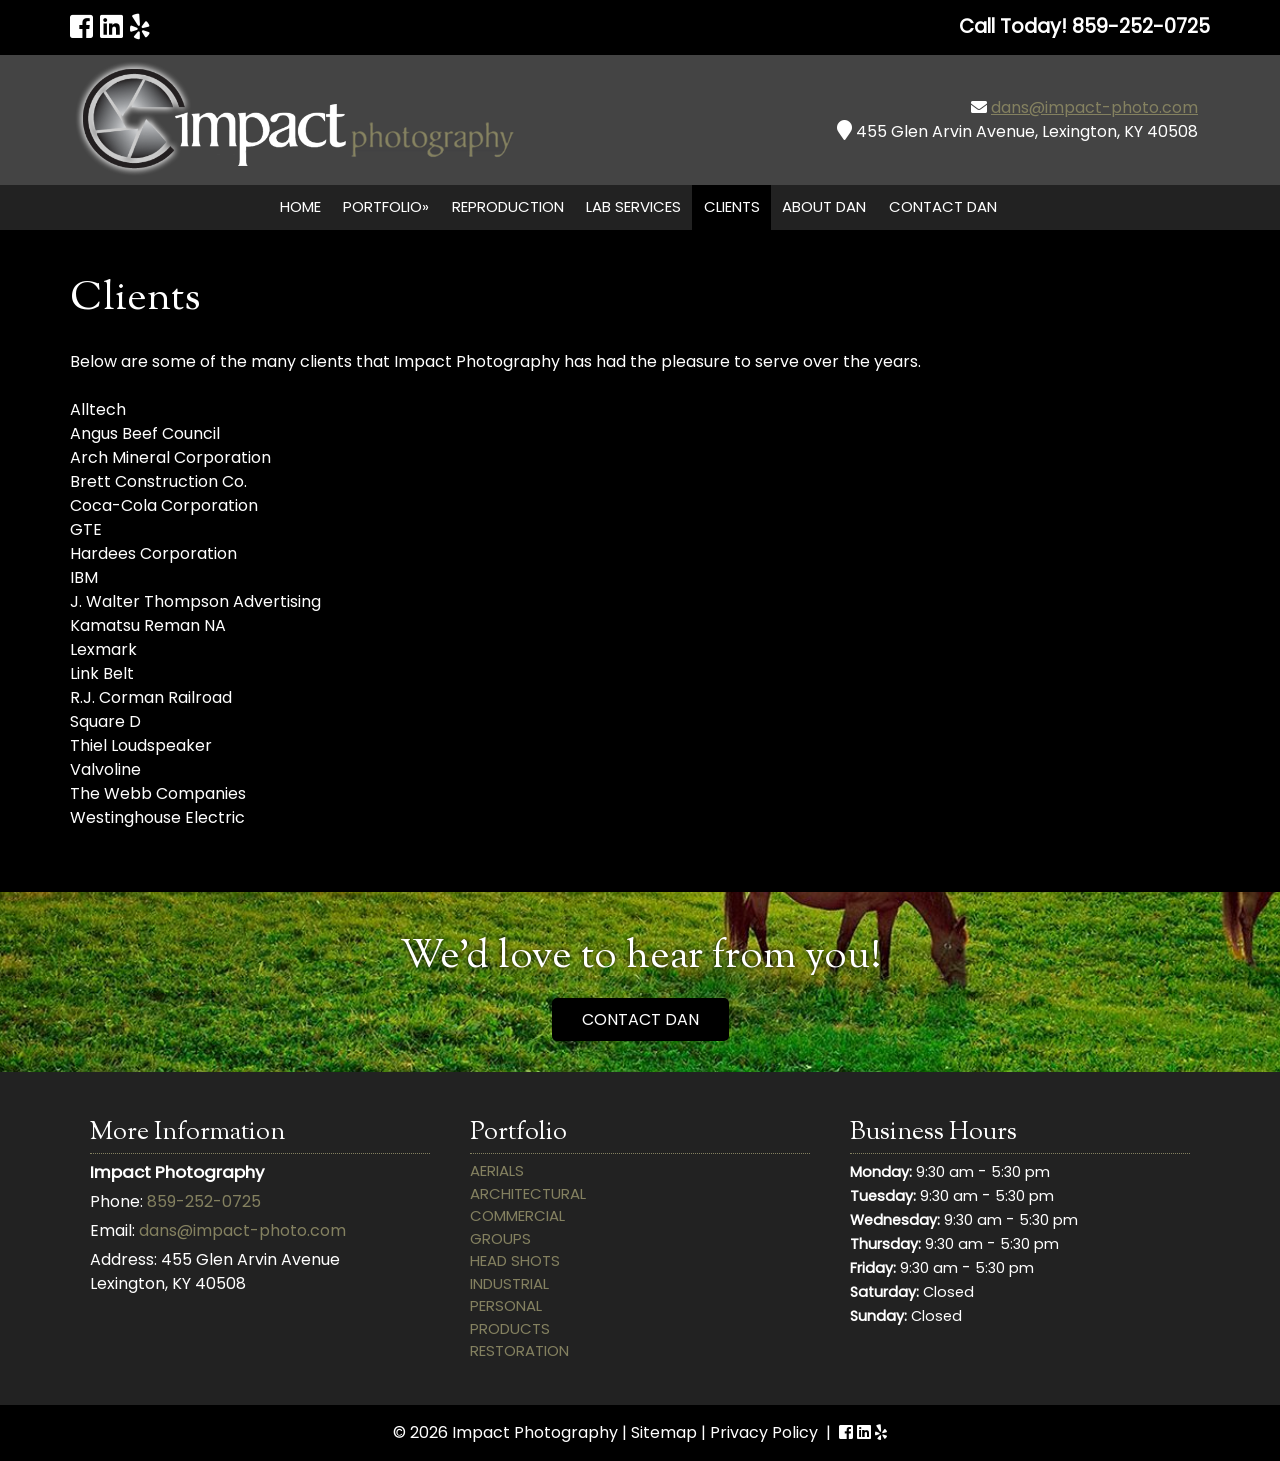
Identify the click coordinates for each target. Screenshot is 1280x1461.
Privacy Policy (764, 1432)
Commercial (517, 1215)
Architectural (528, 1193)
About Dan (824, 206)
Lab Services (633, 206)
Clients (732, 206)
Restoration (519, 1350)
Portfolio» (386, 206)
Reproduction (508, 206)
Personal (506, 1305)
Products (510, 1328)
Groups (500, 1238)
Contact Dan (943, 206)
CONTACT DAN (640, 1019)
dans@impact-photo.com (1094, 107)
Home (300, 206)
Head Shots (515, 1260)
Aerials (497, 1170)
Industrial (509, 1283)
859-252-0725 (204, 1201)
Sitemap (664, 1432)
